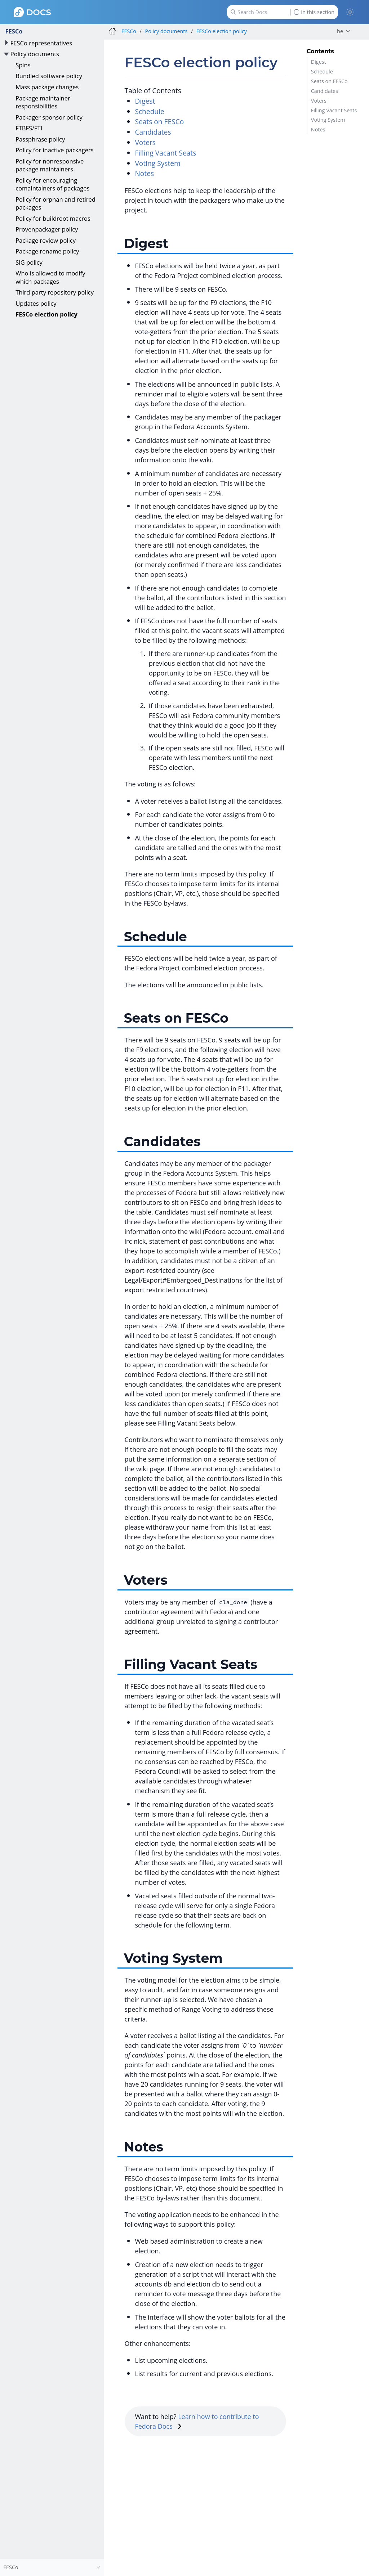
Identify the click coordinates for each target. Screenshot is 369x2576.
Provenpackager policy (46, 229)
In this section (314, 12)
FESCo (13, 31)
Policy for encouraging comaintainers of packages (52, 184)
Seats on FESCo (329, 81)
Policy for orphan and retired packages (55, 203)
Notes (318, 129)
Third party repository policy (54, 292)
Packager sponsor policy (49, 117)
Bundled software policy (48, 76)
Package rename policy (47, 251)
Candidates (324, 90)
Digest (318, 61)
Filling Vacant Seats (334, 110)
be (340, 31)
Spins (22, 65)
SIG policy (29, 262)
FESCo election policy (46, 314)
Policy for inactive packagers (54, 150)
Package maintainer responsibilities (42, 102)
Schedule (322, 71)
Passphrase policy (40, 139)
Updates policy (35, 303)
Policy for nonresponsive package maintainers (49, 165)
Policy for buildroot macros (52, 218)
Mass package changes (47, 87)
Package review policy (45, 240)
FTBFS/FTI (28, 128)
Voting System (328, 119)
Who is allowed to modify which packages (50, 277)
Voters (318, 100)
